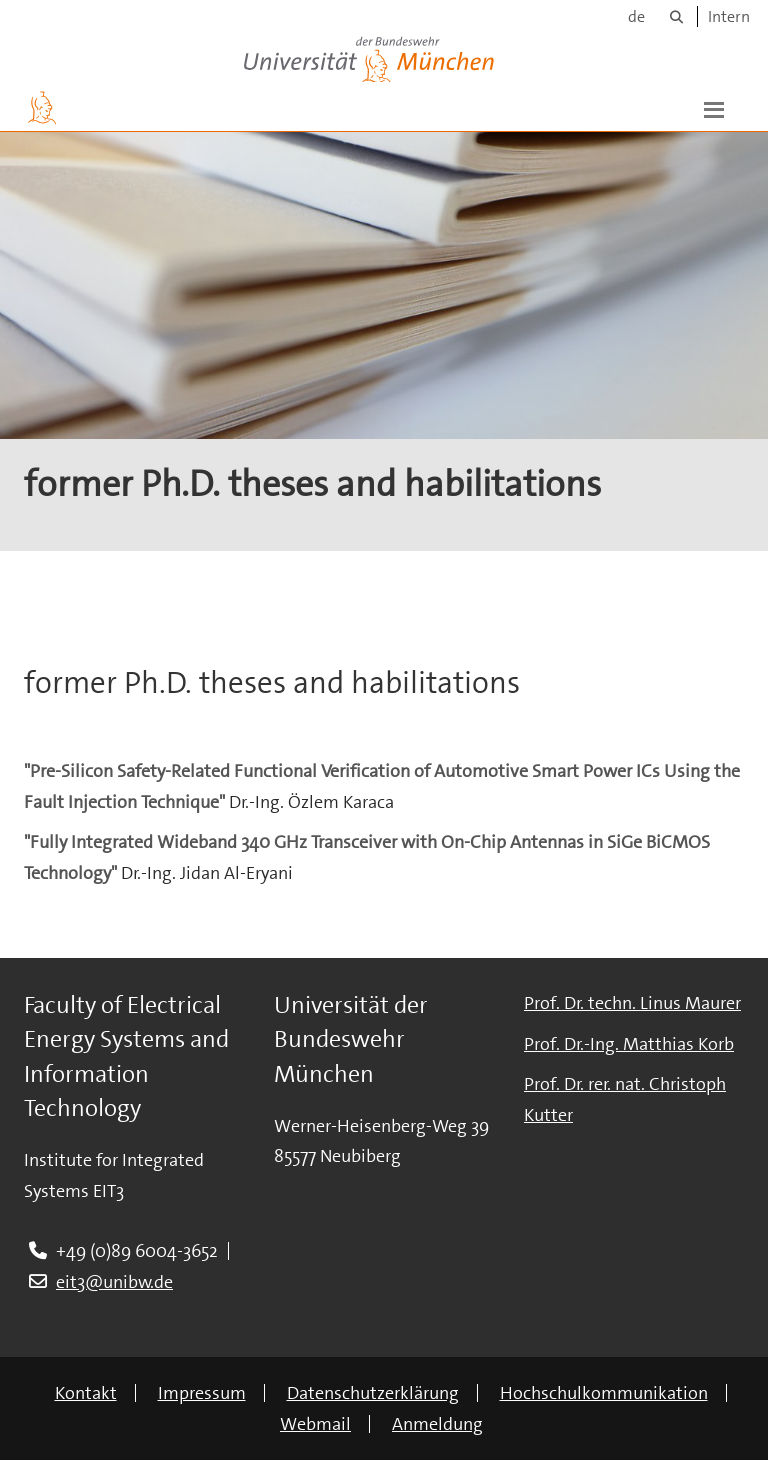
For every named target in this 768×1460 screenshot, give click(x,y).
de (636, 16)
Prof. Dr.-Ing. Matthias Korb (629, 1044)
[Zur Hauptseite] (42, 108)
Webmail (315, 1424)
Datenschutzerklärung (373, 1393)
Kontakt (86, 1393)
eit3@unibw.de (114, 1282)
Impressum (202, 1393)
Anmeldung (437, 1424)
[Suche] (676, 16)
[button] (714, 108)
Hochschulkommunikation (604, 1393)
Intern (729, 16)
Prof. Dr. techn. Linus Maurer (632, 1003)
